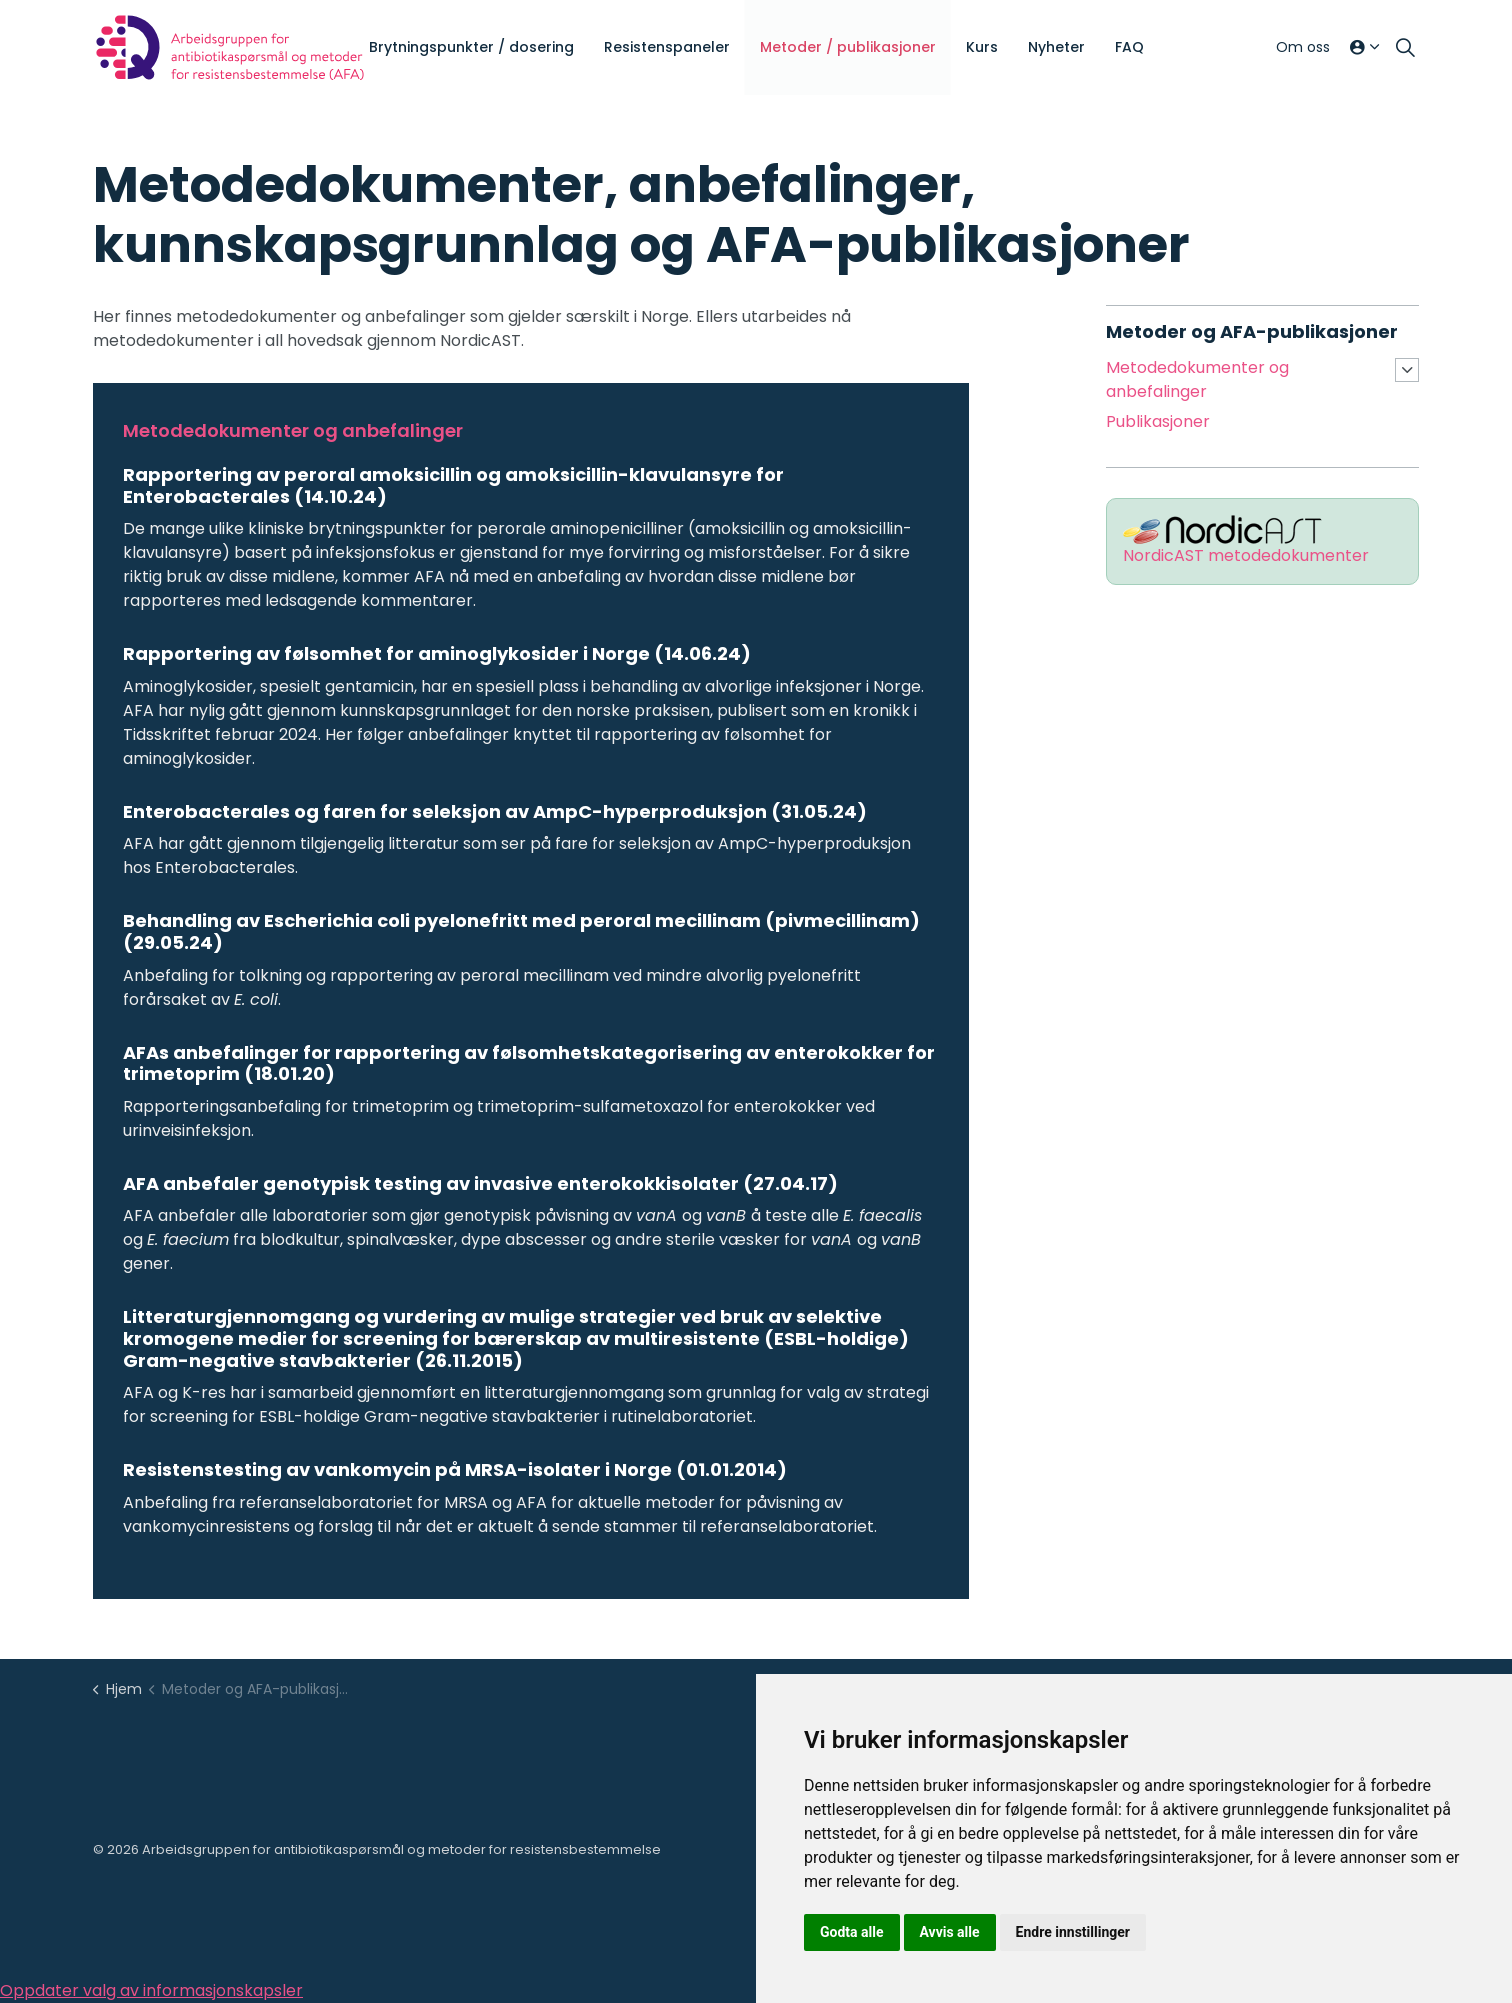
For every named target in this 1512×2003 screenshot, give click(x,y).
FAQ (1129, 47)
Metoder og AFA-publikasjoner (1252, 331)
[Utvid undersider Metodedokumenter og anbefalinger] (1407, 370)
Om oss (1303, 47)
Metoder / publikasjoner (848, 47)
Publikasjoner (1158, 421)
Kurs (982, 47)
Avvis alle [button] (950, 1932)
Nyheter (1056, 47)
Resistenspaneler (667, 47)
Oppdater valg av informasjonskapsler (151, 1990)
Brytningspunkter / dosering (471, 47)
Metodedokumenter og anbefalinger (1197, 379)
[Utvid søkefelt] (1405, 48)
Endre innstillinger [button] (1073, 1932)
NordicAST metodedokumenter (1246, 555)
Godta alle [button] (852, 1932)
